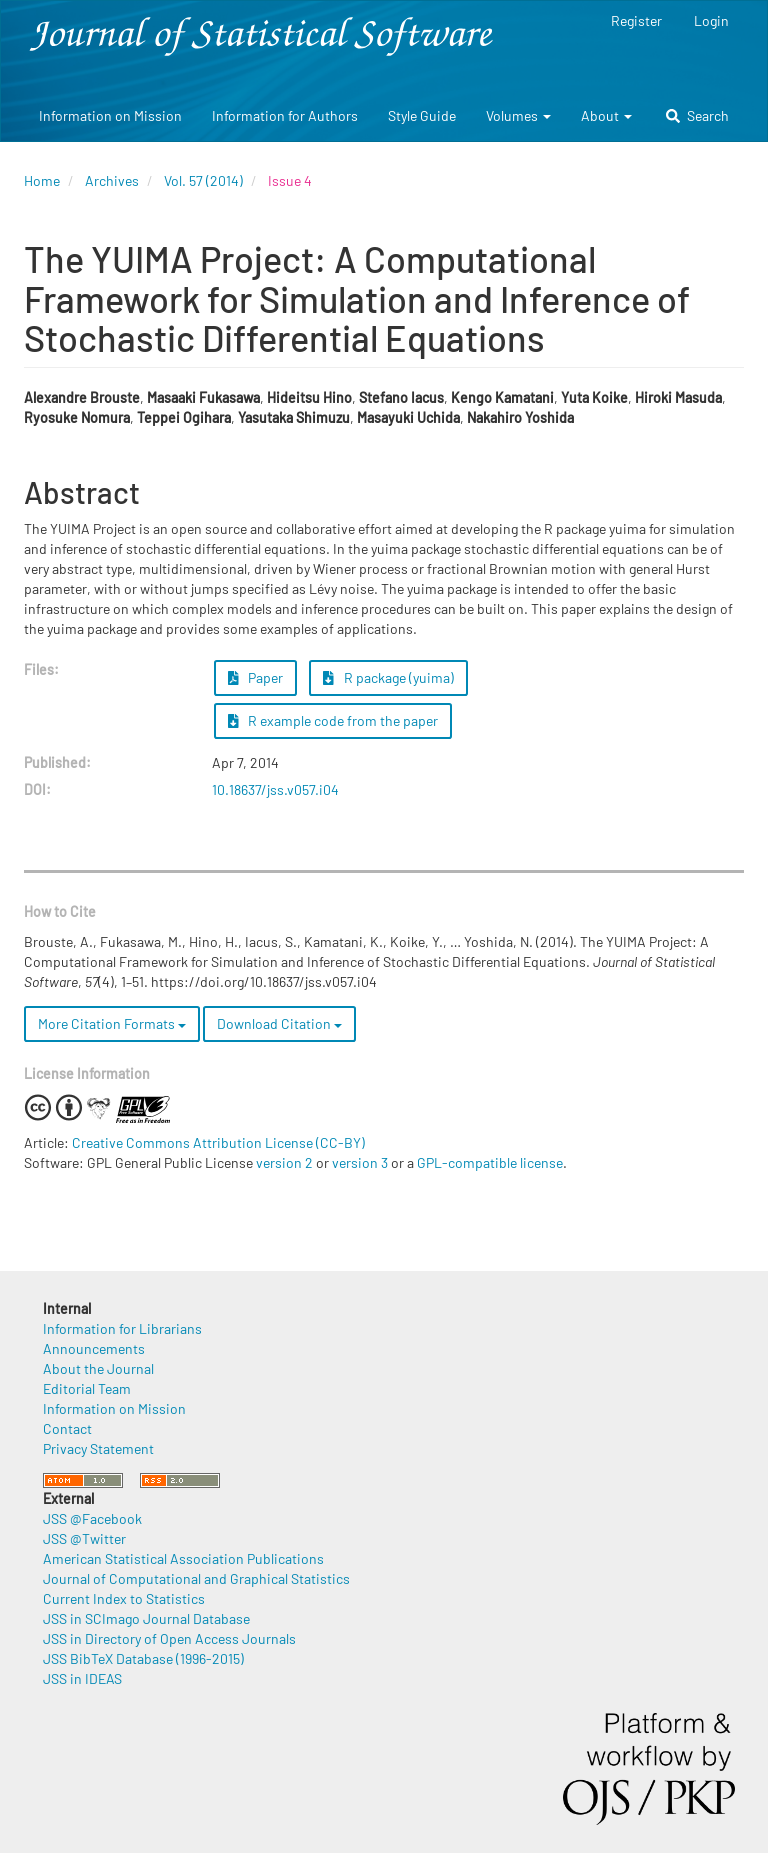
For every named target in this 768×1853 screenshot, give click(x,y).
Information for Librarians (122, 1328)
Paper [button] (256, 677)
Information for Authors (285, 115)
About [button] (606, 115)
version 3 (360, 1162)
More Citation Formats (112, 1023)
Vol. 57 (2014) (203, 180)
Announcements (94, 1348)
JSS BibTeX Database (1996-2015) (143, 1658)
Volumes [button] (518, 115)
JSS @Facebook (92, 1518)
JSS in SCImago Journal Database (146, 1618)
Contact (67, 1428)
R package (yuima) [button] (388, 677)
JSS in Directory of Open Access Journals (169, 1638)
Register (636, 20)
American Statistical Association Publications (183, 1558)
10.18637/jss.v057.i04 (275, 789)
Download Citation (279, 1023)
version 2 (284, 1162)
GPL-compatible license (490, 1162)
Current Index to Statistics (124, 1598)
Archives (112, 180)
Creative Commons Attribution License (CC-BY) (218, 1142)
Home (42, 180)
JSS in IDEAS (82, 1678)
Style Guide (422, 115)
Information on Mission (110, 115)
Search (697, 115)
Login (711, 20)
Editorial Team (87, 1388)
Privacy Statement (98, 1448)
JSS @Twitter (84, 1538)
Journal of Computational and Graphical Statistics (196, 1578)
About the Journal (98, 1368)
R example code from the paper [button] (333, 720)
